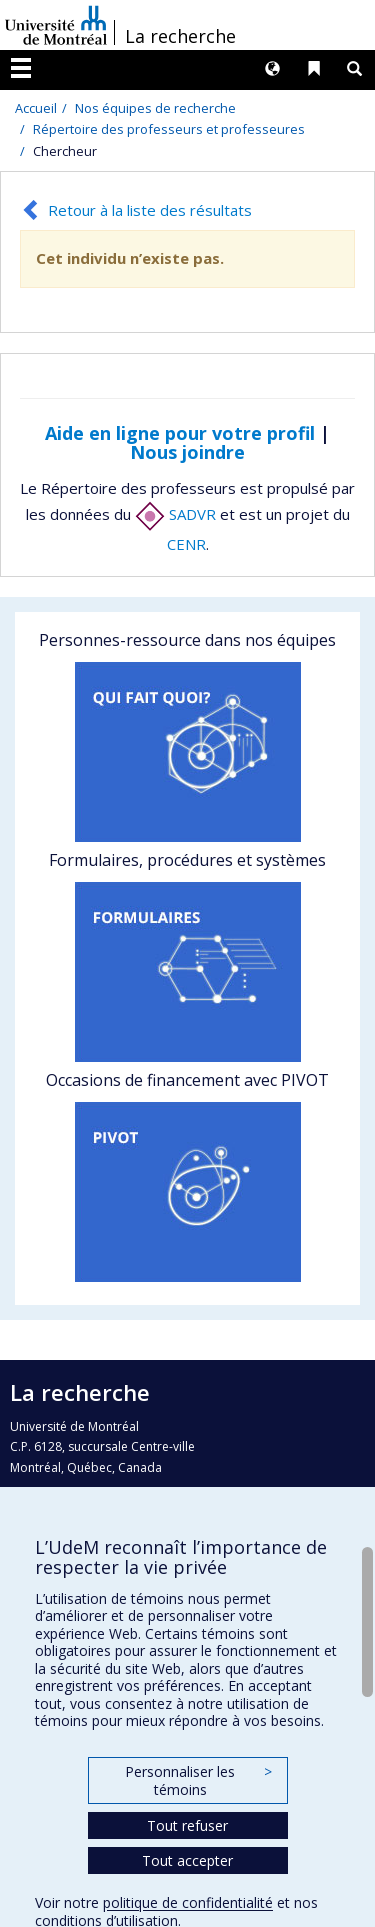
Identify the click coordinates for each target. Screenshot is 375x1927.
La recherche (180, 36)
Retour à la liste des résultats (150, 210)
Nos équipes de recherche (155, 108)
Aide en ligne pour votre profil (180, 433)
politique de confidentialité (188, 1902)
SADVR (175, 514)
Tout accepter (187, 1860)
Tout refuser (187, 1825)
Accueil (36, 108)
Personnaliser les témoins (198, 1780)
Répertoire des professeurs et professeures (169, 129)
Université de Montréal (56, 25)
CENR (186, 544)
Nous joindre (187, 452)
